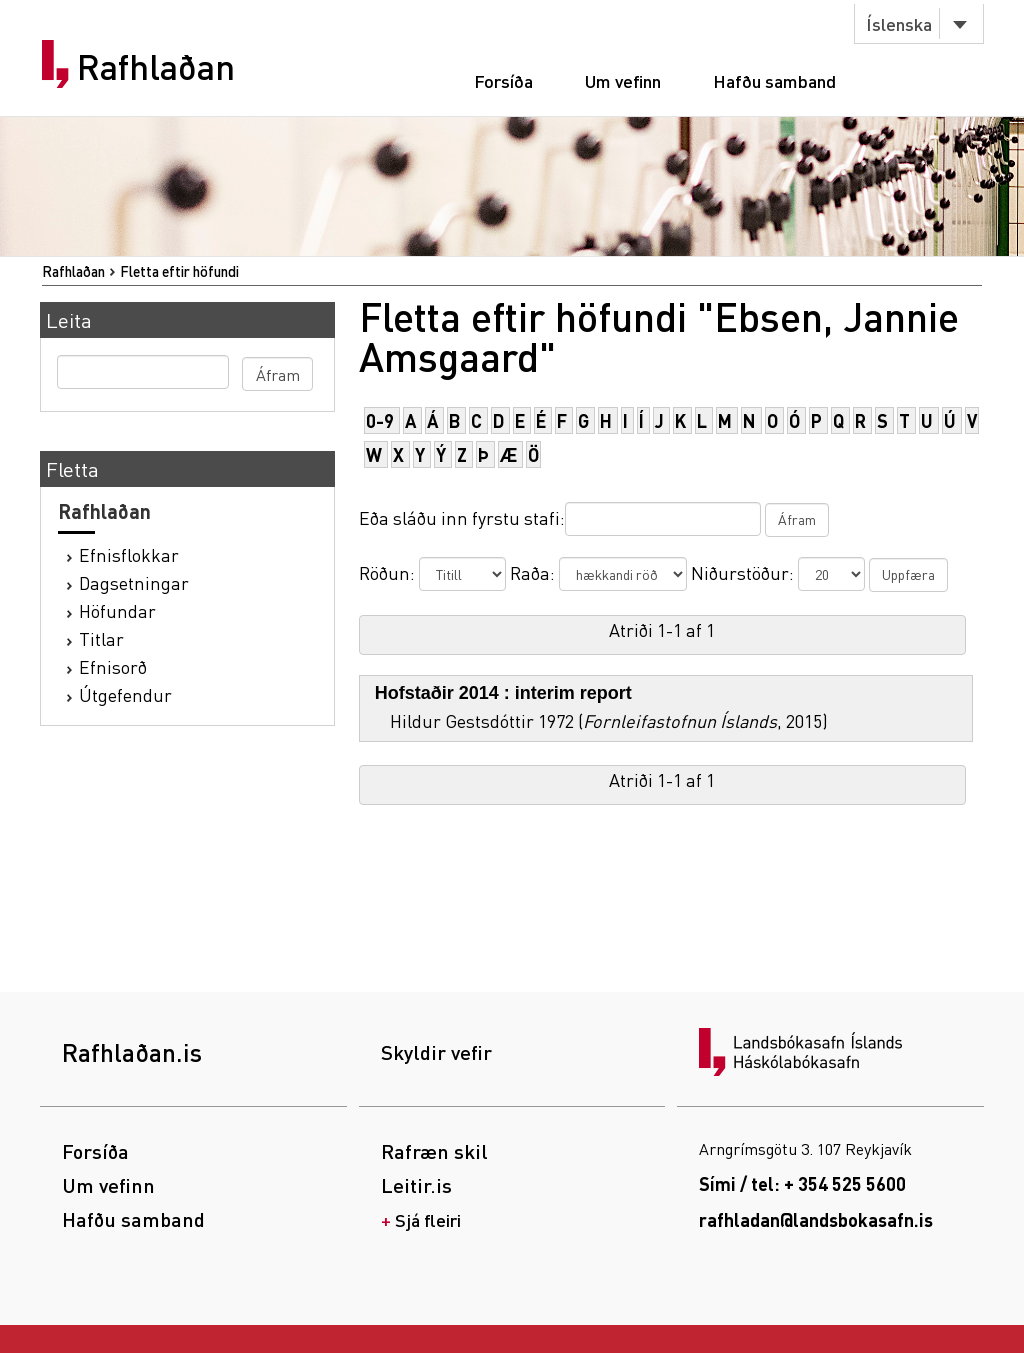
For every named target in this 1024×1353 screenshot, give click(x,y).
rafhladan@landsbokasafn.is (816, 1219)
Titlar (101, 638)
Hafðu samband (774, 80)
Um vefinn (623, 80)
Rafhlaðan (156, 67)
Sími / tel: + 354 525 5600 (802, 1183)
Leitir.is (416, 1185)
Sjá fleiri (428, 1219)
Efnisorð (113, 666)
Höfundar (117, 610)
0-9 (380, 420)
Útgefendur (125, 694)
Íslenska (899, 23)
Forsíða (503, 80)
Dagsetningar (134, 582)
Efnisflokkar (129, 554)
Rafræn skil (434, 1151)
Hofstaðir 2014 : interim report (503, 693)
